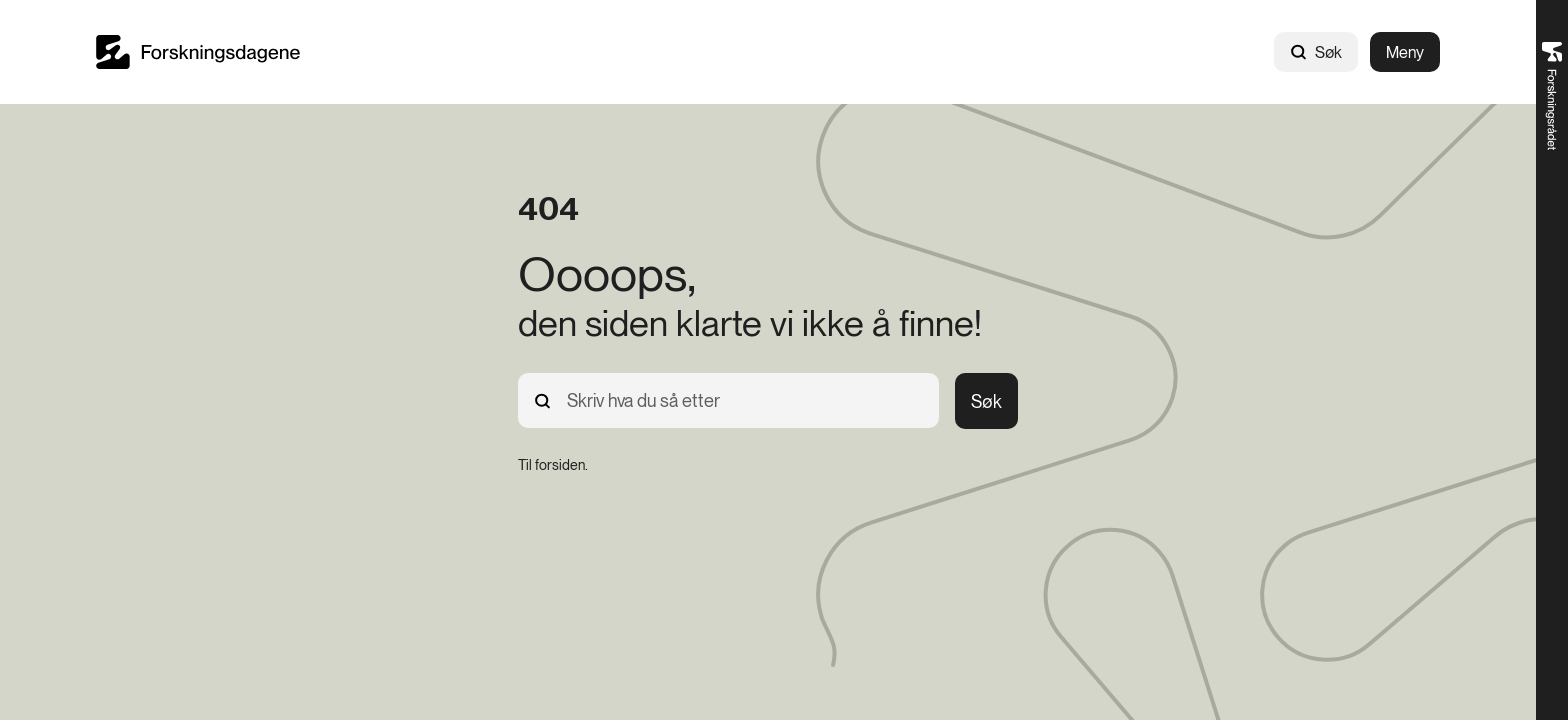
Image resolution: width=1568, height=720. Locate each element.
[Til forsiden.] (553, 465)
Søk (1316, 52)
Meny (1405, 52)
